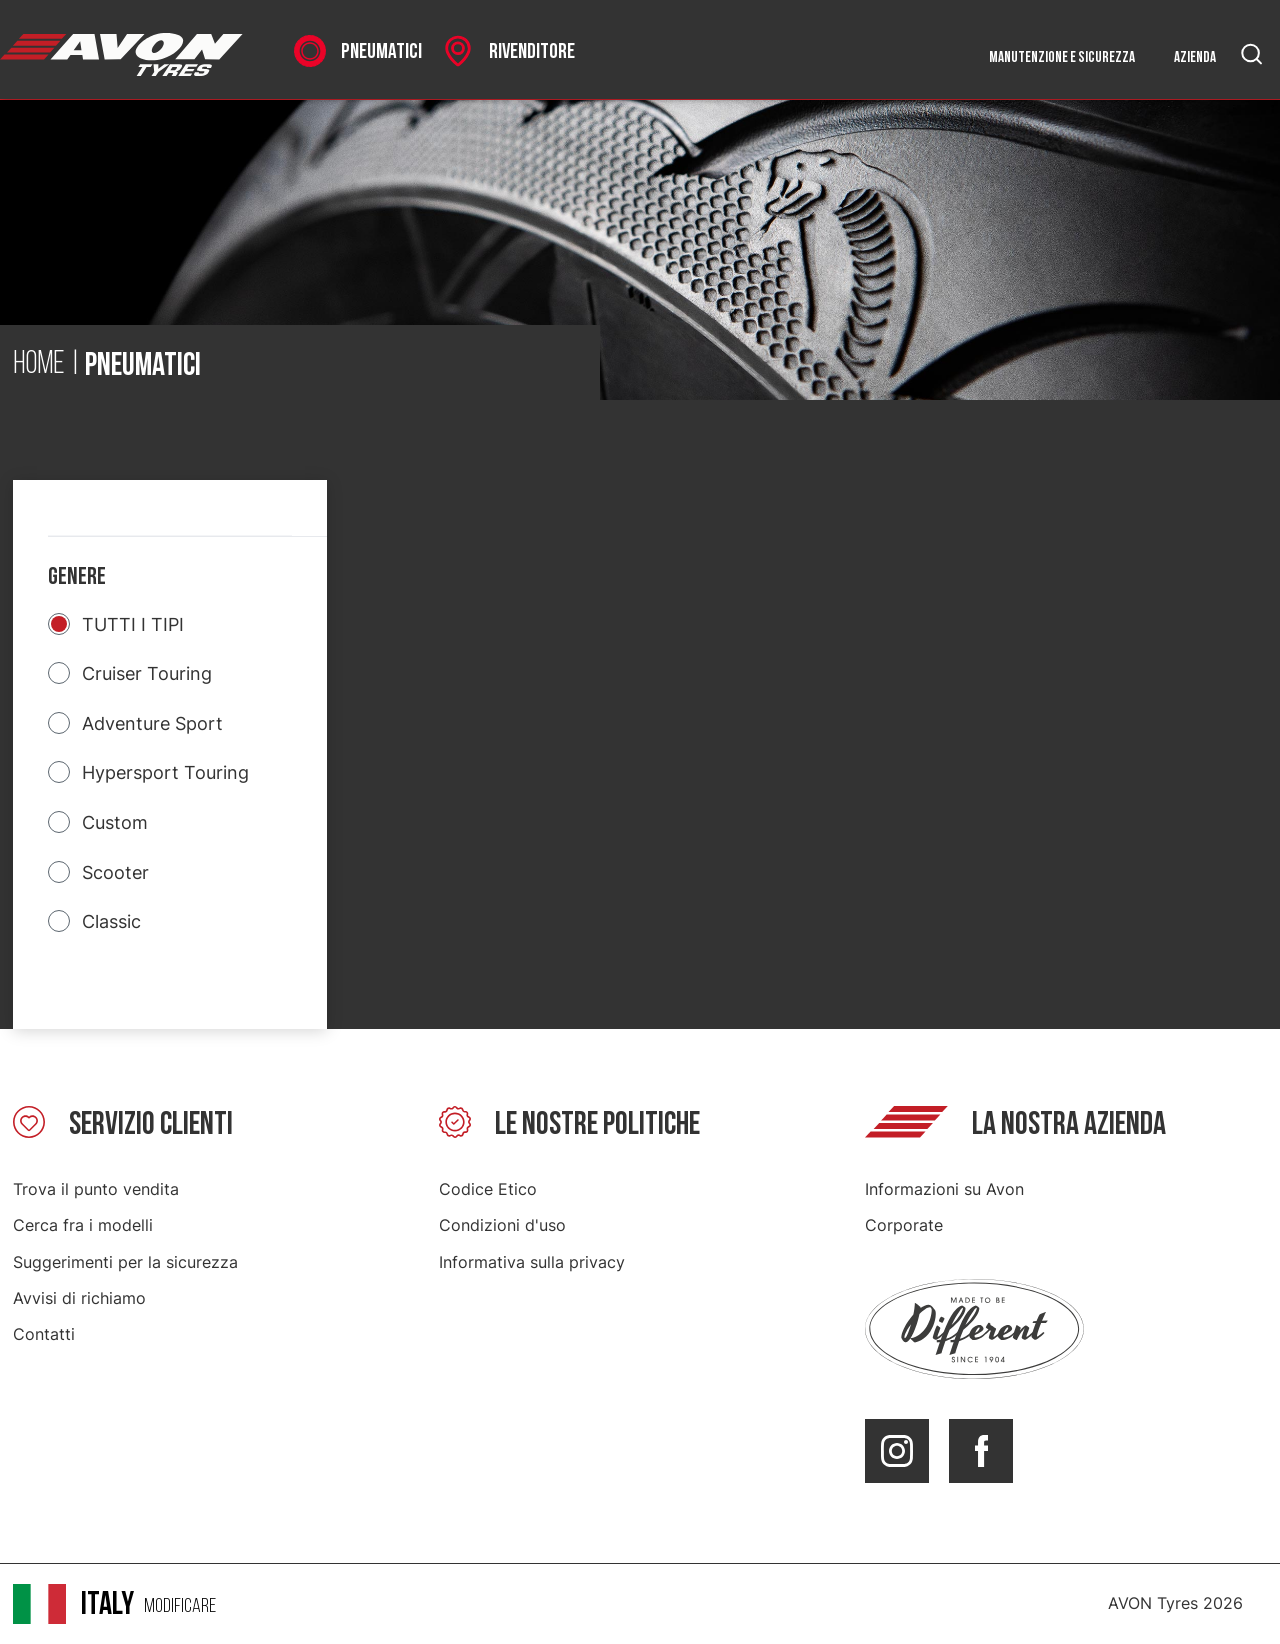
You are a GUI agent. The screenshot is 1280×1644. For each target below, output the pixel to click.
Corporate (904, 1225)
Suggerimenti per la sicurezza (125, 1262)
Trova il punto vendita (96, 1189)
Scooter (115, 872)
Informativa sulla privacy (532, 1262)
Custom (115, 822)
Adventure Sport (152, 723)
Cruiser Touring (147, 673)
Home (39, 365)
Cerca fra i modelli (83, 1225)
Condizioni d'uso (502, 1225)
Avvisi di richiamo (79, 1298)
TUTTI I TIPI (133, 624)
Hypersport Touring (165, 772)
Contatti (44, 1334)
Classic (111, 921)
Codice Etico (488, 1189)
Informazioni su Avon (944, 1189)
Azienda (1195, 57)
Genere (77, 576)
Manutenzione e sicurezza (1062, 57)
